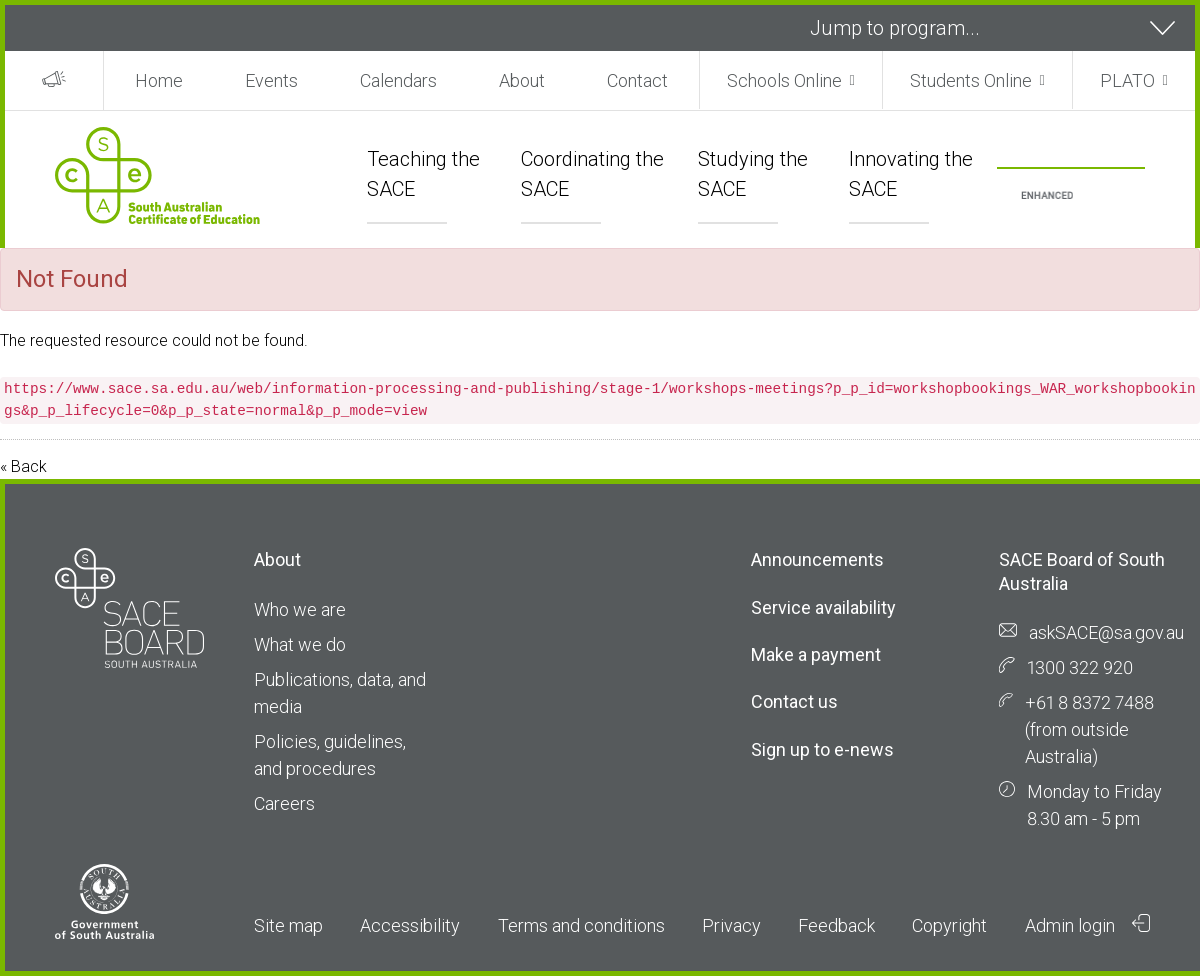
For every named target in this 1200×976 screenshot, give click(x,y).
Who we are (300, 609)
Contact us (794, 701)
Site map (288, 925)
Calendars (398, 80)
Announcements (817, 559)
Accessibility (410, 925)
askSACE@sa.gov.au (1106, 632)
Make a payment (816, 654)
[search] (1047, 196)
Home (159, 80)
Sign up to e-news (822, 749)
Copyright (949, 925)
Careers (284, 803)
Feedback (836, 925)
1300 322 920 (1080, 667)
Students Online (971, 80)
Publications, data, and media (340, 693)
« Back (23, 466)
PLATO (1127, 80)
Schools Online (784, 80)
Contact (637, 80)
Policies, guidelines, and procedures (330, 755)
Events (271, 80)
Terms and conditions (581, 925)
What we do (300, 644)
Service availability (823, 607)
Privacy (731, 925)
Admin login (1088, 925)
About (522, 80)
